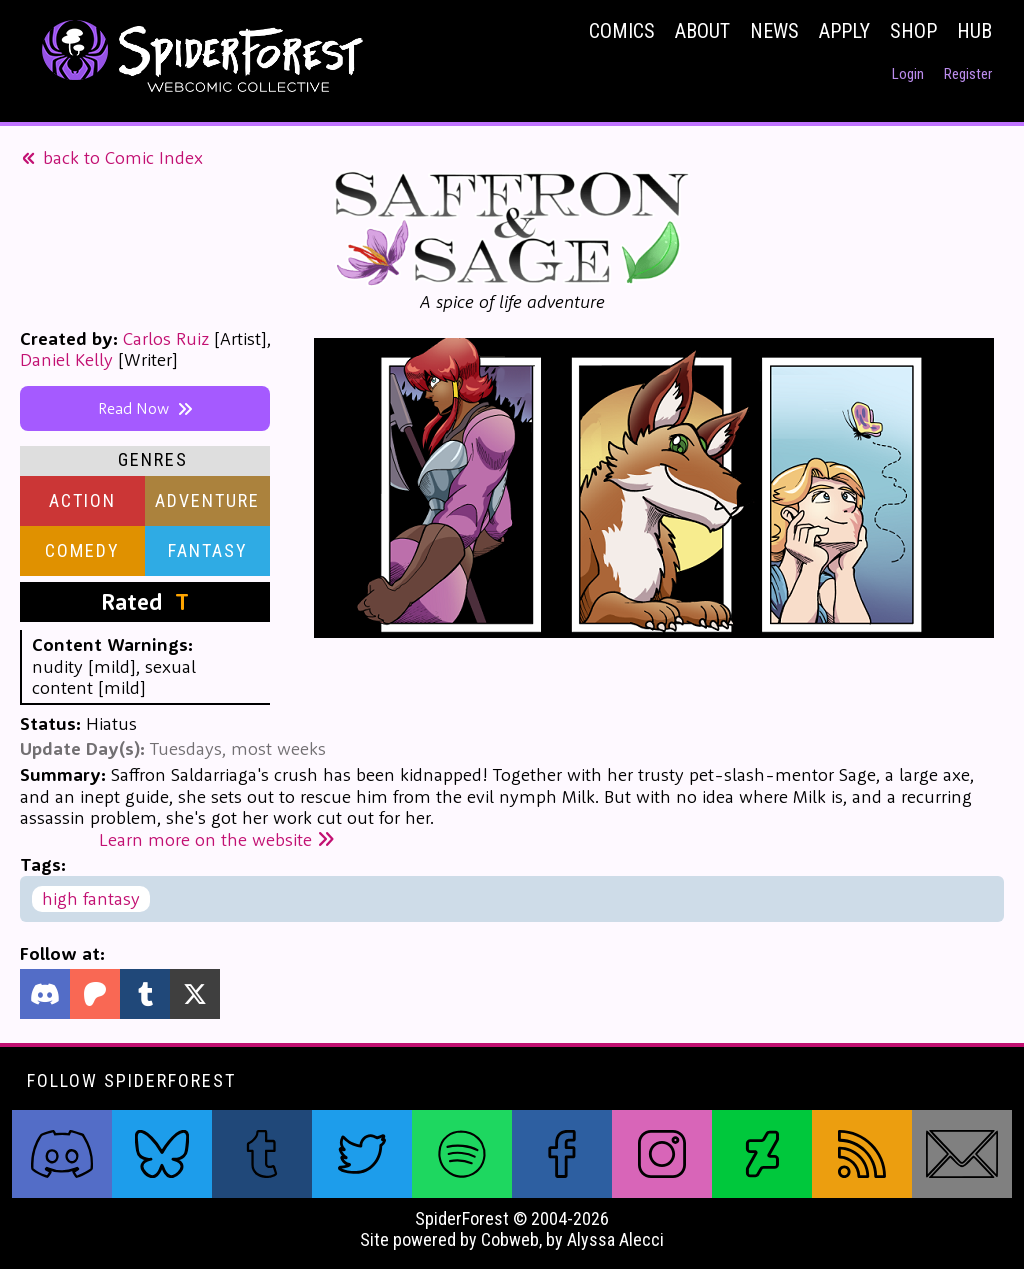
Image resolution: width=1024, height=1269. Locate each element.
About (702, 31)
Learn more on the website (217, 839)
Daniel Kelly (66, 359)
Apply (844, 31)
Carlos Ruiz (166, 338)
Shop (913, 31)
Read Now (145, 408)
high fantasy (91, 898)
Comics (622, 31)
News (774, 31)
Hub (974, 31)
